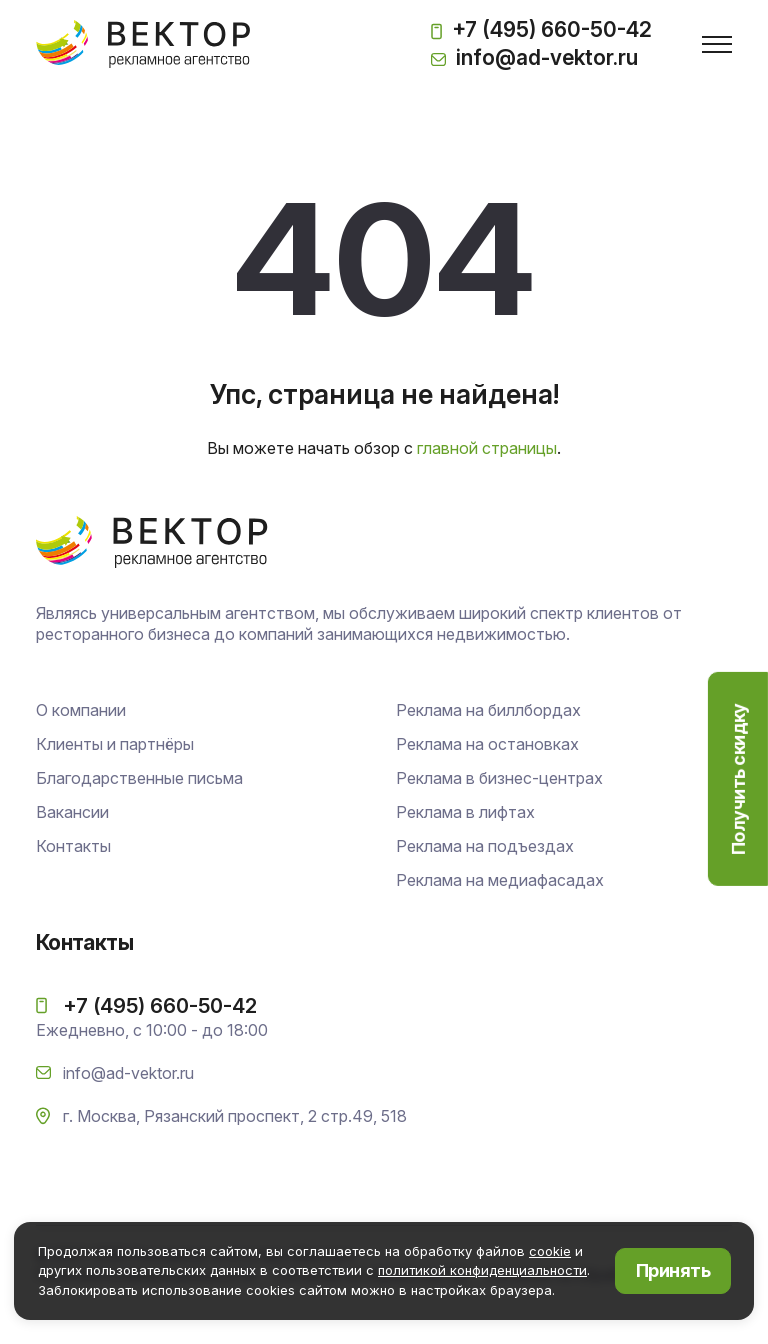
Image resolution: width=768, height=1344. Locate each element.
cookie (550, 1251)
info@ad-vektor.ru (534, 58)
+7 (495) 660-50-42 (541, 32)
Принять (673, 1270)
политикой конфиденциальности (482, 1270)
